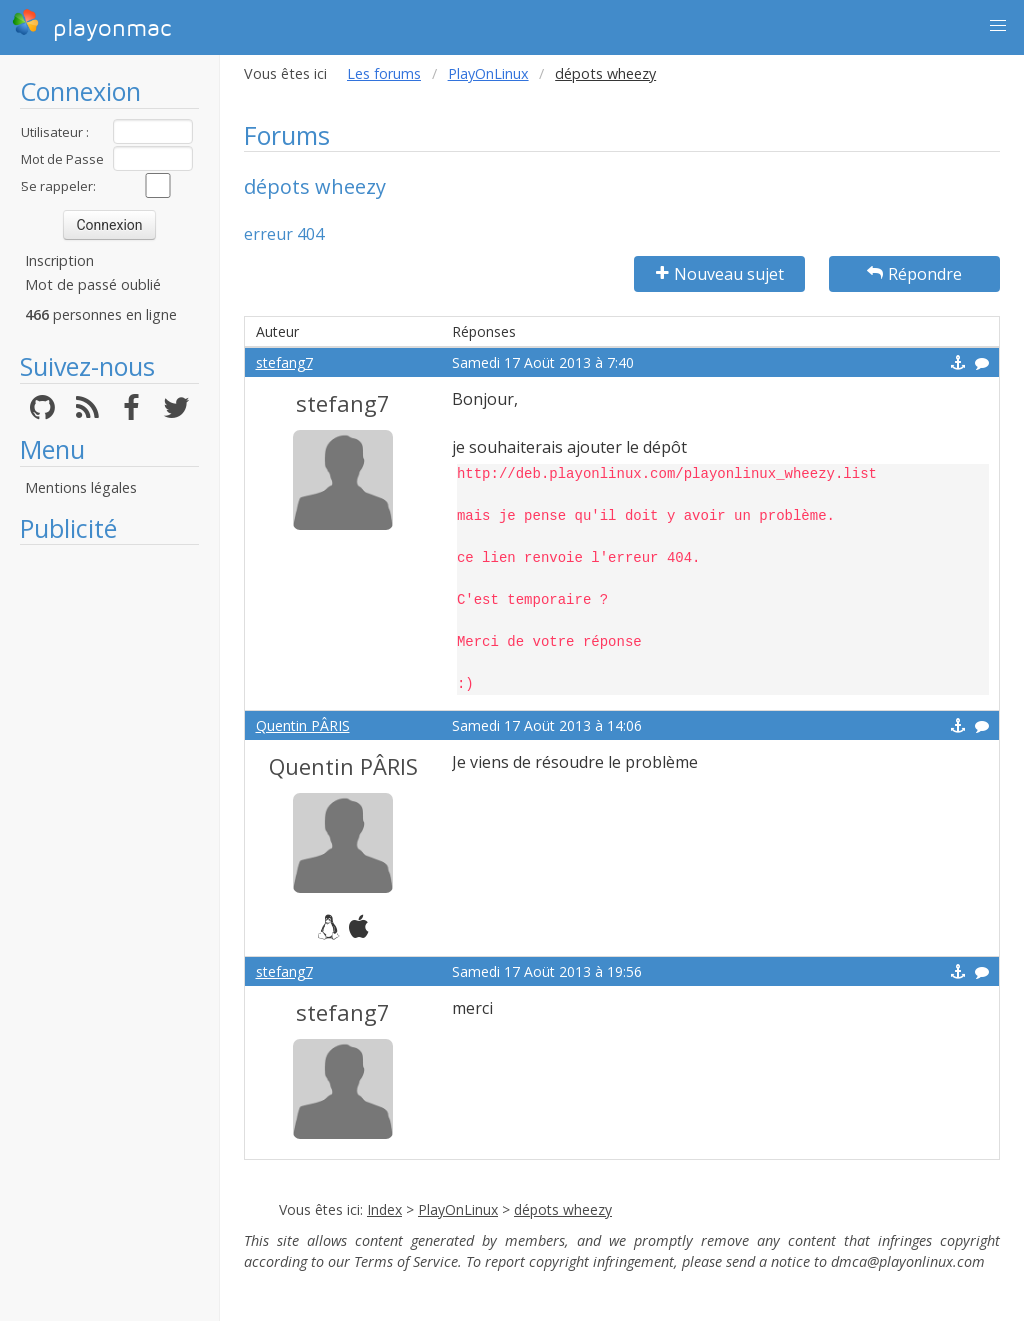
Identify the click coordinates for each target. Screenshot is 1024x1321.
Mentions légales (81, 487)
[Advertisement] (109, 855)
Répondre (914, 274)
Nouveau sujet (720, 274)
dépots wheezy (563, 1209)
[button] (998, 26)
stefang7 (284, 362)
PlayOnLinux (488, 73)
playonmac (91, 25)
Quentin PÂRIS (303, 725)
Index (384, 1209)
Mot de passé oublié (93, 284)
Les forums (384, 73)
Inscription (59, 260)
